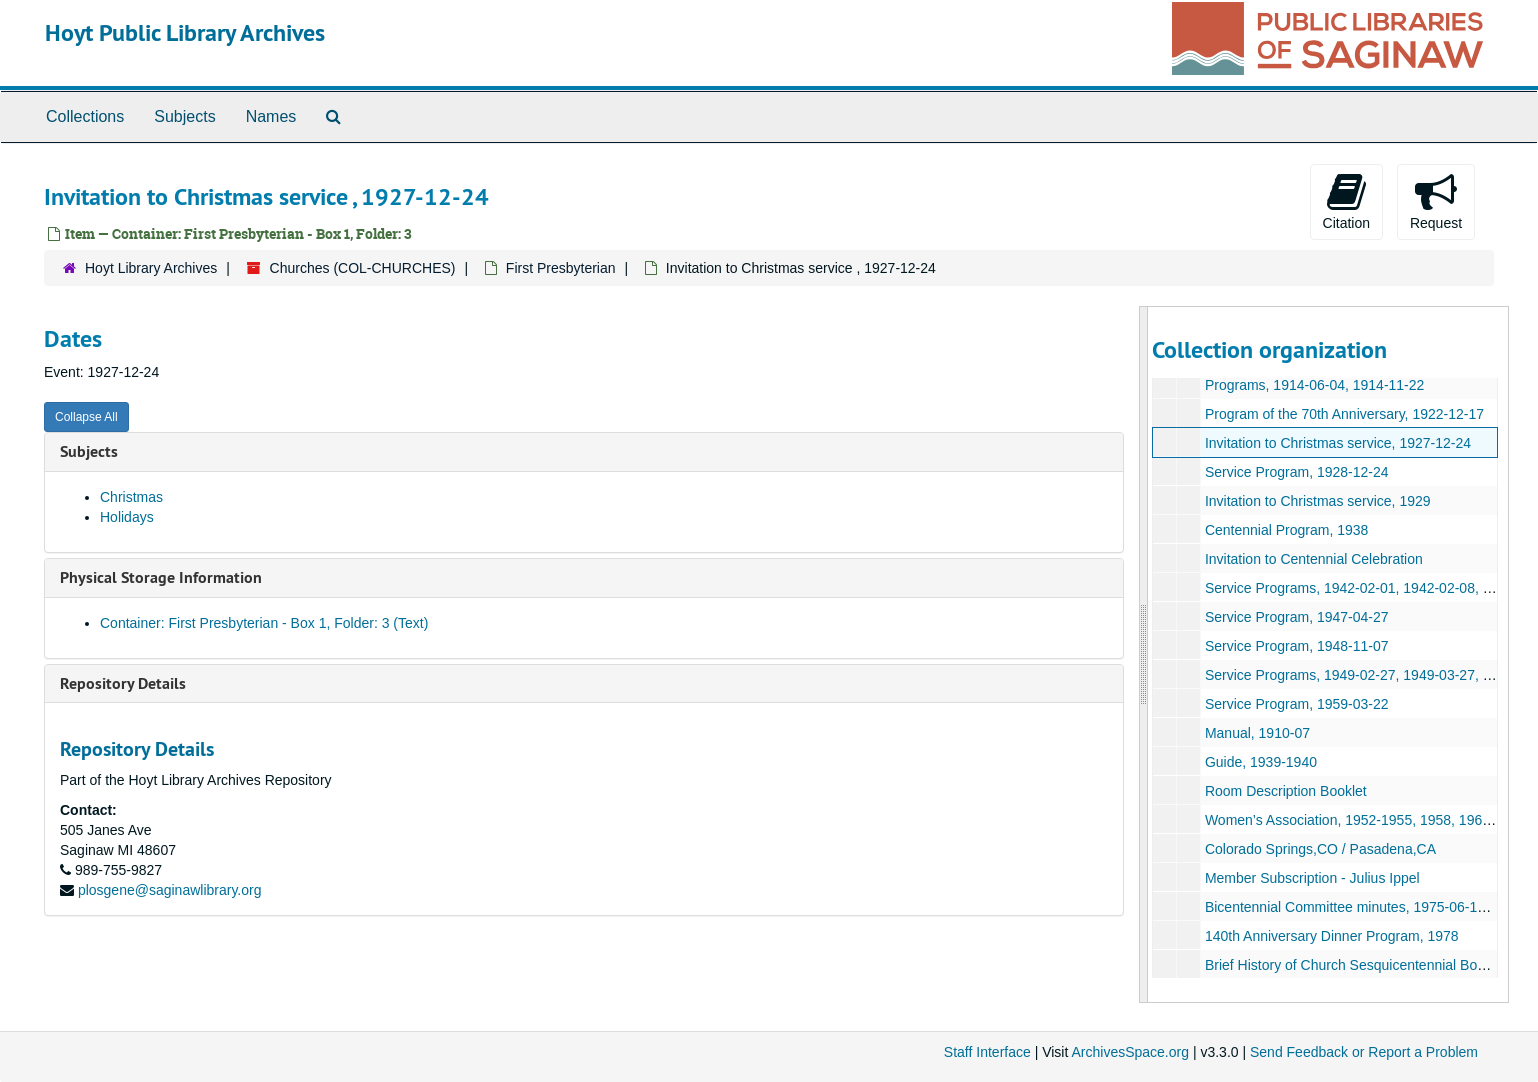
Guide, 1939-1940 (1261, 762)
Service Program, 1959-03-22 (1297, 704)
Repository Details (123, 683)
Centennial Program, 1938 (1286, 530)
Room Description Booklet (1286, 791)
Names (271, 116)
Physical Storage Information (161, 577)
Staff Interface (987, 1052)
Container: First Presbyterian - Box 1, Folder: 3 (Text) (264, 623)
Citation (1346, 201)
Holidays (127, 517)
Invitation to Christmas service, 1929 (1318, 501)
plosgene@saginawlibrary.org (170, 890)
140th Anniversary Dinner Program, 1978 (1332, 936)
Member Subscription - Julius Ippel (1312, 878)
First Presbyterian (561, 268)
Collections (85, 116)
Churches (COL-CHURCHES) (363, 268)
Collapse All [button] (86, 417)
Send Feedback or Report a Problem (1364, 1052)
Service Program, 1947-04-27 (1297, 617)
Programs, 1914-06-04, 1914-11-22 (1314, 385)
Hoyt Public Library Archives (185, 32)
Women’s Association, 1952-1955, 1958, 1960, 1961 (1367, 820)
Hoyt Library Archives (151, 268)
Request (1436, 201)
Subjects (184, 116)
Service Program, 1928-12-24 (1297, 472)
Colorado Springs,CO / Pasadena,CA (1320, 849)
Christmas (131, 497)
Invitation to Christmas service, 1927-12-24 (1338, 443)
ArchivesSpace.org (1130, 1052)
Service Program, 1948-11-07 (1297, 646)
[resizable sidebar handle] (1144, 654)
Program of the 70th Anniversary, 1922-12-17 (1344, 414)
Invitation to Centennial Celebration (1314, 559)
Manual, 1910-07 (1257, 733)
